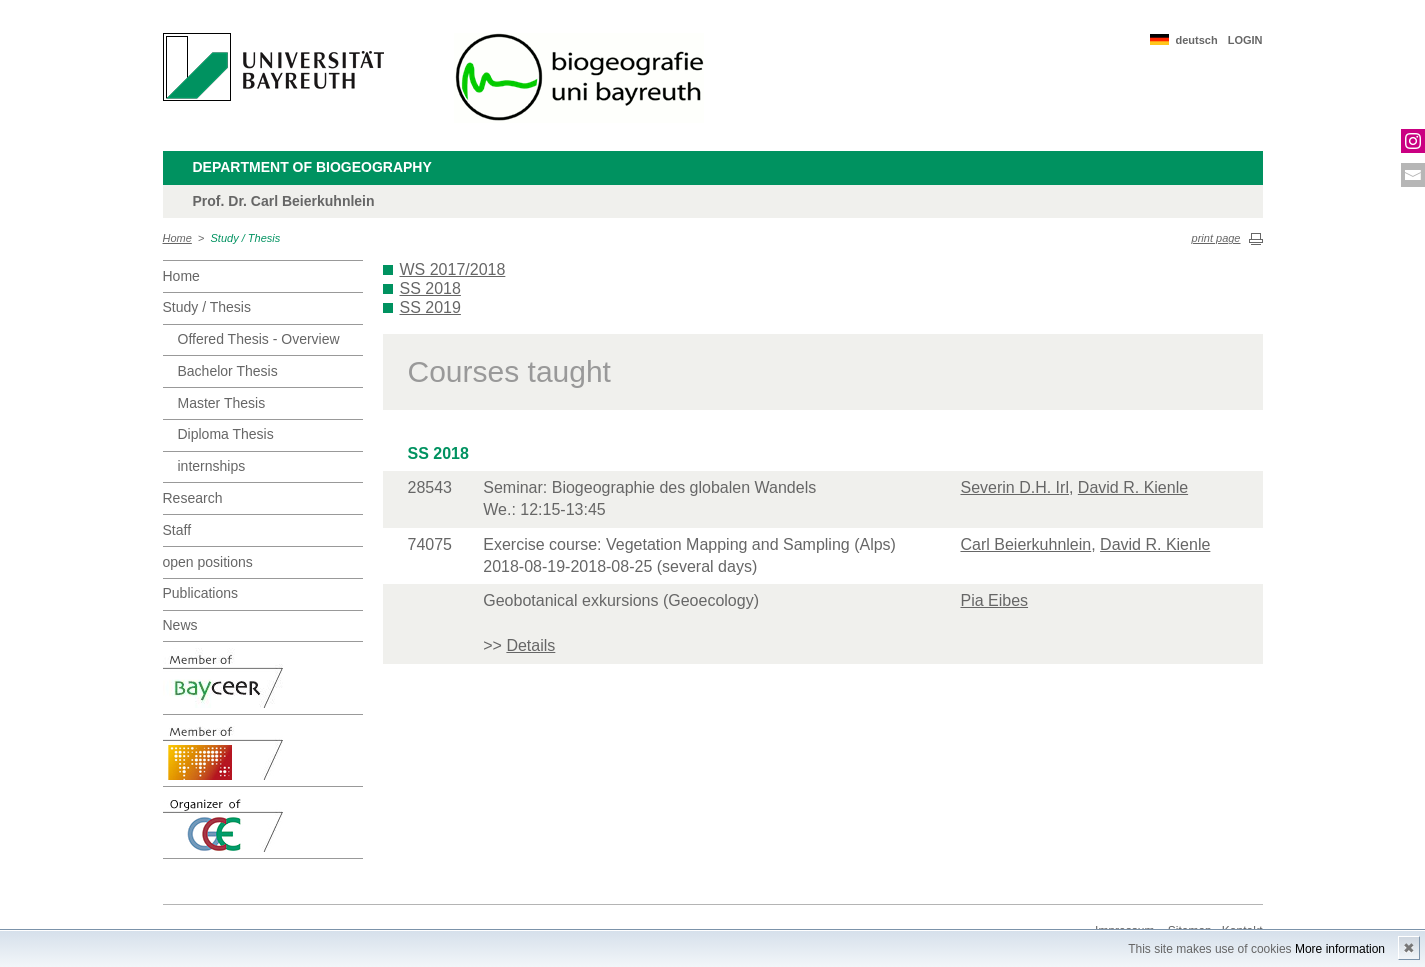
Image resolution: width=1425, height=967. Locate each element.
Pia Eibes (994, 600)
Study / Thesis (246, 238)
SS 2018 (430, 288)
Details (530, 645)
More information (1340, 949)
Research (193, 498)
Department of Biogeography (312, 167)
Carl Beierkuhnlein (1025, 544)
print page (1216, 238)
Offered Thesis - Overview (259, 339)
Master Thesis (222, 403)
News (180, 625)
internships (212, 466)
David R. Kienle (1133, 487)
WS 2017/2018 (453, 269)
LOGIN (1245, 40)
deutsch (1196, 40)
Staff (177, 530)
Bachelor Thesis (228, 371)
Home (177, 238)
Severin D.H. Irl (1014, 487)
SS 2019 (430, 307)
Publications (201, 593)
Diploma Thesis (226, 434)
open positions (208, 562)
